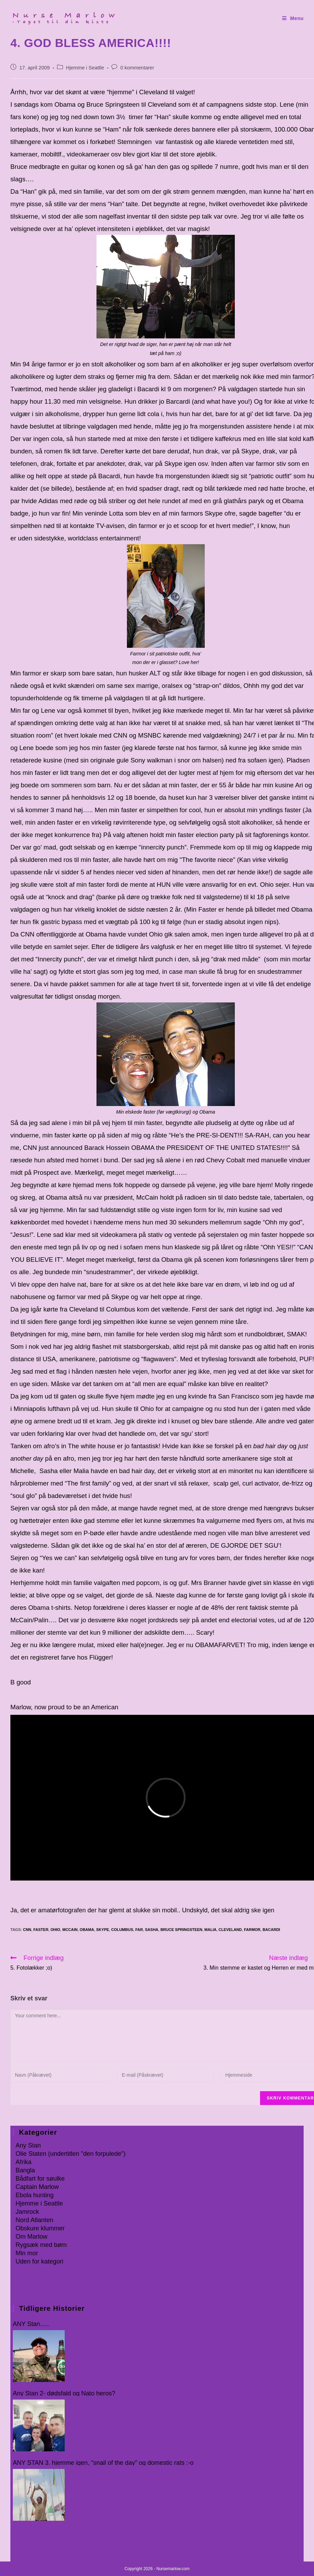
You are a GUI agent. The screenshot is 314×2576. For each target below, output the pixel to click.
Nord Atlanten (34, 2220)
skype (102, 1930)
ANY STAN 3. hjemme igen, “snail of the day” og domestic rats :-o (103, 2463)
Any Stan (28, 2145)
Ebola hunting (35, 2195)
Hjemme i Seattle (85, 67)
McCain (69, 1930)
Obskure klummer (40, 2228)
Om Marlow (31, 2236)
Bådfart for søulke (40, 2178)
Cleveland (230, 1930)
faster (40, 1930)
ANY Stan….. (31, 2324)
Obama (87, 1930)
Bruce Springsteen (181, 1930)
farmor (252, 1930)
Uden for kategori (39, 2261)
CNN (27, 1930)
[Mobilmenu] (293, 18)
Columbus (122, 1930)
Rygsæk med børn (41, 2244)
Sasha (151, 1930)
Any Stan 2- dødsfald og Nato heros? (64, 2393)
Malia (210, 1930)
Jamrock (27, 2211)
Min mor (27, 2253)
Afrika (23, 2162)
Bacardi (271, 1930)
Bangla (25, 2170)
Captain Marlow (37, 2186)
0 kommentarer (137, 67)
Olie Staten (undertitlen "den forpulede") (71, 2153)
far (139, 1930)
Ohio (55, 1930)
